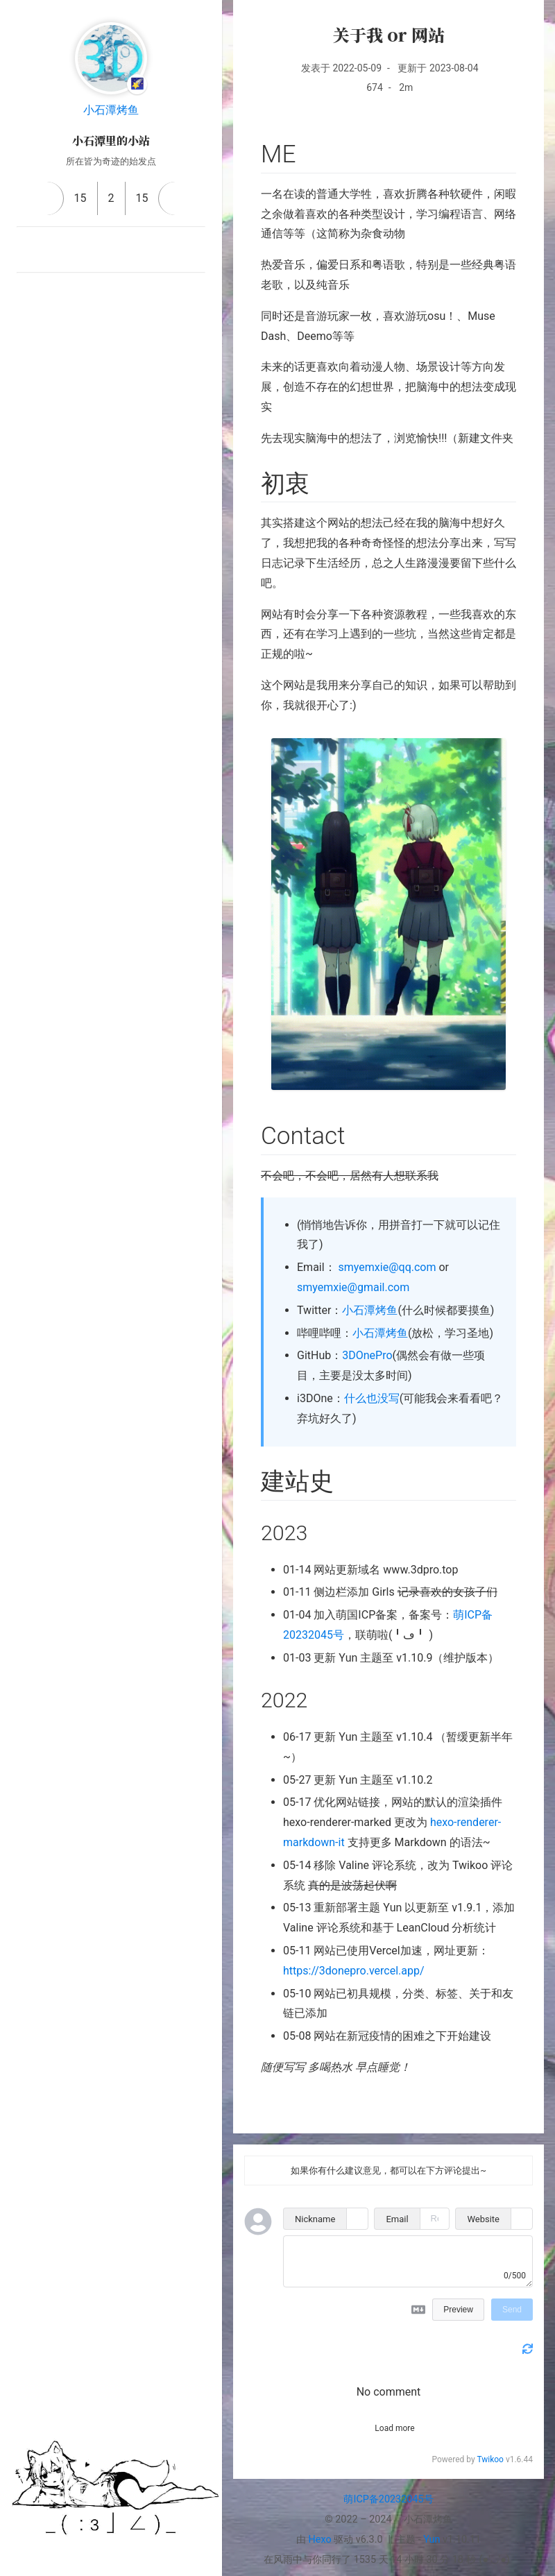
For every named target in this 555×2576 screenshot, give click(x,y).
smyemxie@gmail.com (353, 1287)
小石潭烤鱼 (111, 110)
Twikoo (490, 2459)
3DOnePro (367, 1355)
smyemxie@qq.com (387, 1267)
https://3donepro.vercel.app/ (354, 1970)
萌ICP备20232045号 (388, 2499)
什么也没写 (372, 1398)
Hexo (320, 2539)
